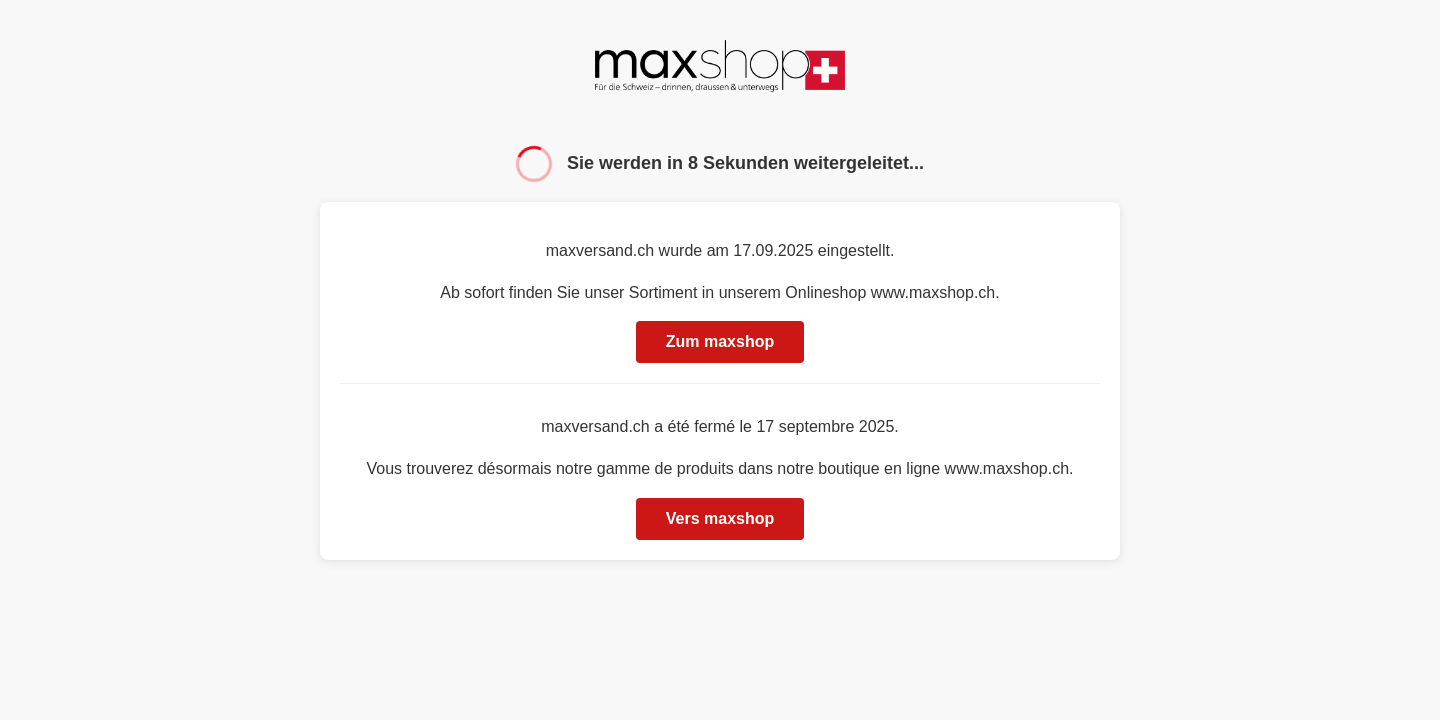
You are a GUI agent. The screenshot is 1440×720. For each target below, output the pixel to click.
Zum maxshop (720, 341)
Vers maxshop (720, 518)
